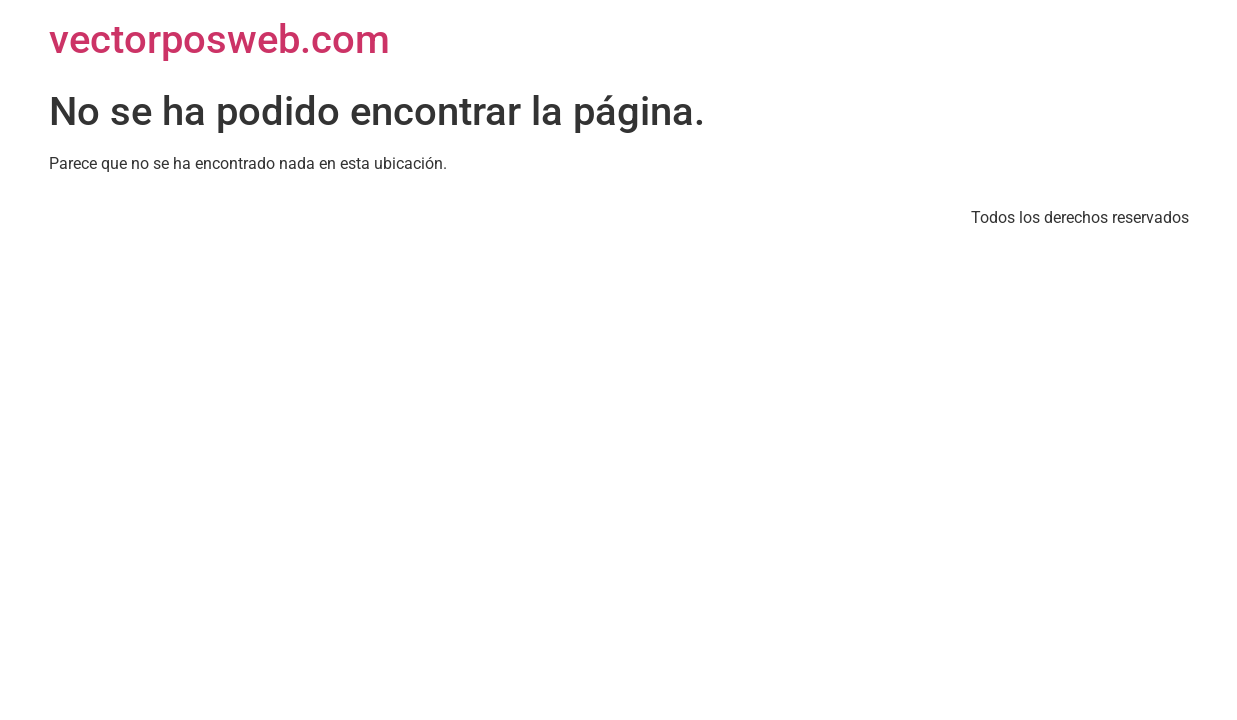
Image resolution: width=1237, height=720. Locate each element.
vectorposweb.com (219, 39)
